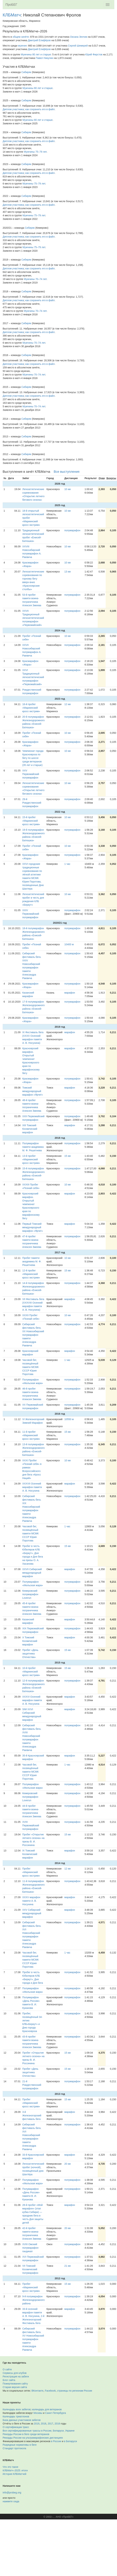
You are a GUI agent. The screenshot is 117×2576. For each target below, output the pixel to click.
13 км (67, 571)
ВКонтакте (37, 2390)
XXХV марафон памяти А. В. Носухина (31, 1901)
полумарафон (72, 530)
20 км (67, 2163)
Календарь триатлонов (16, 2416)
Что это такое (10, 2466)
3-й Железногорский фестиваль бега (31, 2115)
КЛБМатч (12, 15)
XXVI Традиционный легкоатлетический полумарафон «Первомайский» (33, 677)
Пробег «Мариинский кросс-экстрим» (31, 1872)
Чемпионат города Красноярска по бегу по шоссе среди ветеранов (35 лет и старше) (32, 757)
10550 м (69, 1419)
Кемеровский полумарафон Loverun (30, 1594)
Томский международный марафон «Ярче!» (32, 1091)
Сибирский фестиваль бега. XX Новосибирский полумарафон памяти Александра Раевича (33, 1335)
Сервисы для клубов (15, 2373)
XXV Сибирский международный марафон (31, 1913)
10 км (67, 489)
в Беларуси (70, 2441)
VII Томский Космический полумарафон (30, 2269)
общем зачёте (21, 36)
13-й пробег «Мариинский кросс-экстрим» (31, 1159)
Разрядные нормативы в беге (20, 2444)
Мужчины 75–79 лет (35, 151)
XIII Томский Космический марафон (29, 1129)
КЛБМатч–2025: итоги (15, 2470)
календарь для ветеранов (47, 2409)
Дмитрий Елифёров (39, 40)
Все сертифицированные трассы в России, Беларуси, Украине (39, 2430)
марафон (69, 992)
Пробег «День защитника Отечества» (30, 1654)
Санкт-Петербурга (55, 2413)
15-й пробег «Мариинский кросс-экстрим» (31, 821)
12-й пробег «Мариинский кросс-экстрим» (31, 1274)
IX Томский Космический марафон (29, 1854)
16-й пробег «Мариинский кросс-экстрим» (31, 708)
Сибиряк (26, 72)
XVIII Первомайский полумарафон (30, 1825)
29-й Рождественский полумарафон (31, 803)
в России (56, 2441)
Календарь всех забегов (16, 2409)
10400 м (69, 944)
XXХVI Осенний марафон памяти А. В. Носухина (32, 1700)
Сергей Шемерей (78, 45)
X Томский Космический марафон (29, 1641)
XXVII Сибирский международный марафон (32, 1573)
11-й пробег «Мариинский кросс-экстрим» (31, 1435)
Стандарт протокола (14, 2448)
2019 (36, 2423)
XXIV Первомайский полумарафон (30, 914)
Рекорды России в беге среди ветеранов (26, 2434)
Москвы (38, 2413)
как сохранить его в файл (40, 109)
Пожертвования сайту (15, 2383)
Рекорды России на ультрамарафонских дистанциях (33, 2437)
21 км (67, 2265)
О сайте (7, 2369)
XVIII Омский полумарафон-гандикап (30, 2248)
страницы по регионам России (74, 2390)
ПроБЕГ (11, 4)
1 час (67, 863)
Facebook (50, 2390)
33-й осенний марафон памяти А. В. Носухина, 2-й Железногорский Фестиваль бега (33, 2316)
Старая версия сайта (15, 2387)
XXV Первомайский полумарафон (30, 774)
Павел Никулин (44, 58)
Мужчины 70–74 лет (35, 279)
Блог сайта (9, 2380)
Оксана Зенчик (78, 36)
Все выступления (66, 471)
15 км (67, 1155)
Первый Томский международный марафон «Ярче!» (32, 1227)
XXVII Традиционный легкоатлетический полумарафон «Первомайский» (33, 617)
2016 (57, 2423)
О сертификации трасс (16, 2427)
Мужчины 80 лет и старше (36, 54)
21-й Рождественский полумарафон (31, 2085)
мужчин (22, 45)
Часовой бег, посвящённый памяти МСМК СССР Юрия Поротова (30, 1367)
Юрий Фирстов (93, 54)
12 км (67, 704)
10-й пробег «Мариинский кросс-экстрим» (31, 1672)
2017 (50, 2423)
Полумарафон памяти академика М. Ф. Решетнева (33, 1147)
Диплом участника (13, 109)
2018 (43, 2423)
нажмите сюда (11, 2501)
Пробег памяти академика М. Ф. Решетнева (31, 1261)
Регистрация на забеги (16, 2376)
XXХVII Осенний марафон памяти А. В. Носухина (32, 1487)
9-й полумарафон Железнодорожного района (33, 2300)
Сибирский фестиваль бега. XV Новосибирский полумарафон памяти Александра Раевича (33, 2339)
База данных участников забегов (22, 2420)
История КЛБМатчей (14, 2474)
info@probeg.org (12, 2492)
